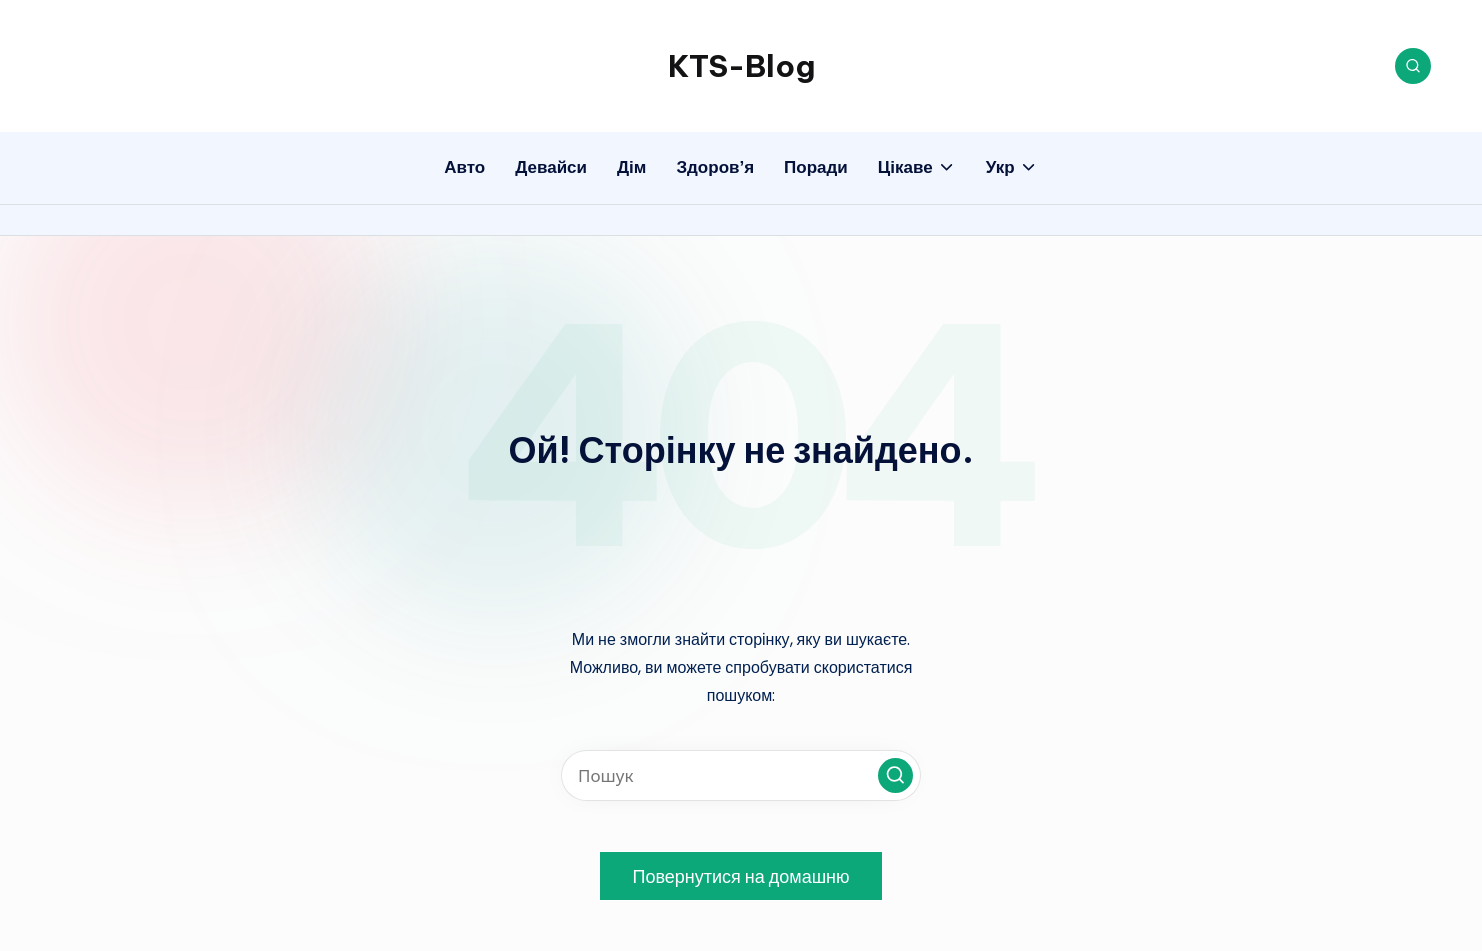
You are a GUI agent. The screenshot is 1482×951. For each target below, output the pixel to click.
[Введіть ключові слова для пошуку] (741, 775)
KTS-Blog (741, 66)
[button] (895, 775)
